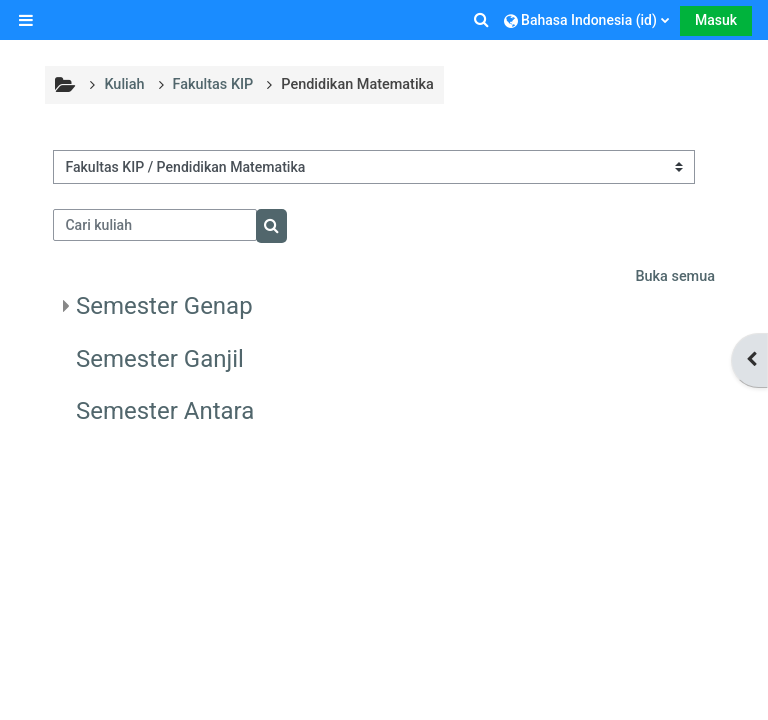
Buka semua (675, 276)
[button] (483, 20)
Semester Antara (165, 411)
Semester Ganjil (160, 359)
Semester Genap (164, 306)
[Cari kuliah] (155, 225)
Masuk (716, 20)
